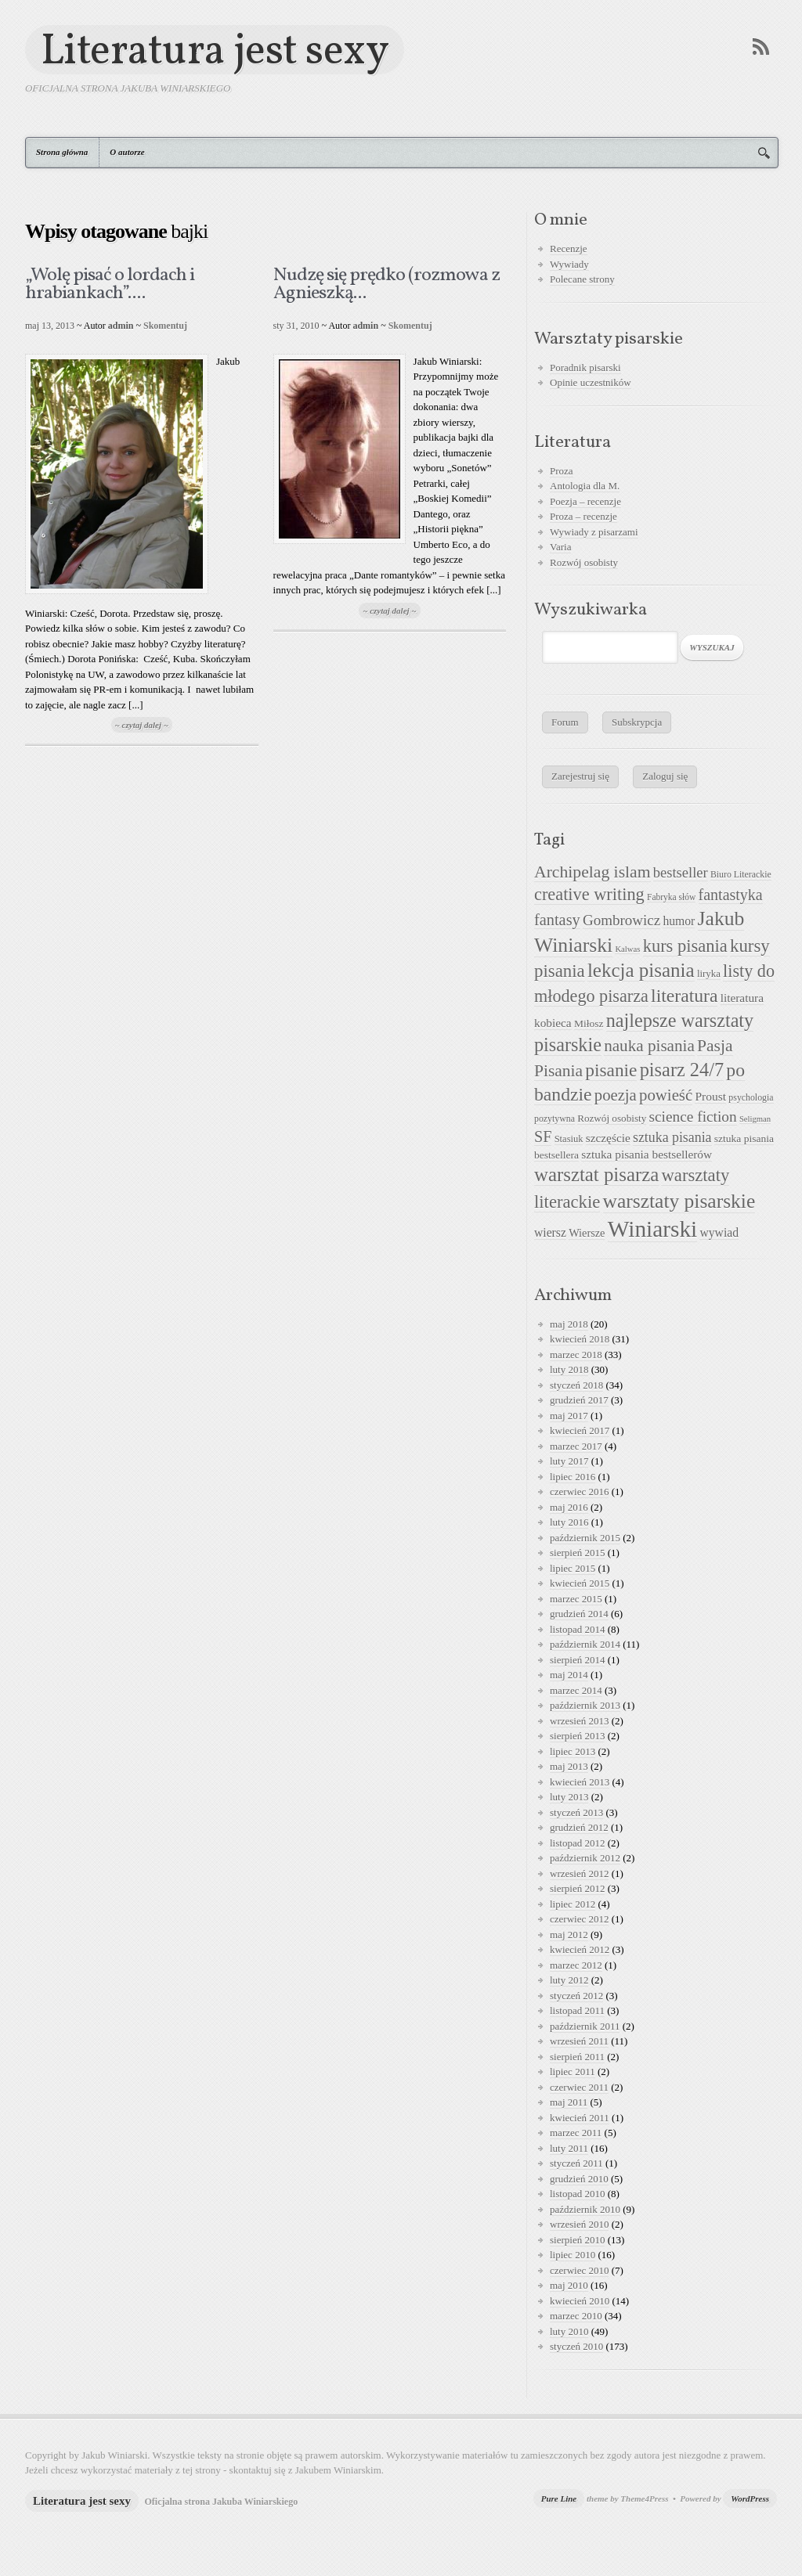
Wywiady (569, 264)
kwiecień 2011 (579, 2118)
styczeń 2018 (576, 1385)
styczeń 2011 (576, 2163)
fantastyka (731, 894)
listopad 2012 (577, 1843)
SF (542, 1136)
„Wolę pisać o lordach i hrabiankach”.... (109, 284)
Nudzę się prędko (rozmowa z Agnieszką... (386, 284)
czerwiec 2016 (579, 1491)
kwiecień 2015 (579, 1583)
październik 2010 (585, 2209)
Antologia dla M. (585, 486)
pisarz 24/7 (682, 1069)
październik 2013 (585, 1705)
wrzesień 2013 (579, 1721)
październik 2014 (585, 1644)
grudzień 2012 (579, 1827)
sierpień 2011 (577, 2057)
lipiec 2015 (572, 1568)
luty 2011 (569, 2148)
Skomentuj (165, 325)
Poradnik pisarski (585, 367)
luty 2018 (569, 1369)
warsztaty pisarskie (679, 1201)
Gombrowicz (621, 920)
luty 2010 (569, 2331)
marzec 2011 (576, 2132)
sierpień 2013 (577, 1736)
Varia (560, 547)
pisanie (611, 1070)
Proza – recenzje (583, 516)
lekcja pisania (641, 970)
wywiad (719, 1232)
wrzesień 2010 (579, 2224)
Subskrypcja (637, 722)
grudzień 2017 (579, 1400)
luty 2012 (569, 1980)
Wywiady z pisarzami (594, 532)
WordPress (750, 2498)
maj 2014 (569, 1675)
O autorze (127, 152)
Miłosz (589, 1023)
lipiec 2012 (572, 1904)
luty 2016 (569, 1522)
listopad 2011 (577, 2010)
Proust (710, 1096)
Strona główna (62, 152)
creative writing (589, 894)
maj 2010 (569, 2285)
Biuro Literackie (740, 874)
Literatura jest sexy (214, 49)
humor (679, 921)
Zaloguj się (665, 776)
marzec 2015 (576, 1599)
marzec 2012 (576, 1965)
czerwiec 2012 (579, 1919)
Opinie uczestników (590, 382)
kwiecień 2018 (579, 1339)
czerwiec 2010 (579, 2270)
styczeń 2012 (576, 1995)
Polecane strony (582, 279)
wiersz (550, 1232)
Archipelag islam (592, 872)
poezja (615, 1095)
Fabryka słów (671, 897)
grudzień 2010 (579, 2179)
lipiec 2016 (572, 1477)
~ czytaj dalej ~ (141, 725)
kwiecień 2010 (579, 2301)
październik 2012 (585, 1858)
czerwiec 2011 (579, 2087)
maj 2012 (569, 1934)
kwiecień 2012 (579, 1949)
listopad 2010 (577, 2194)
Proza (561, 471)
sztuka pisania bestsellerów (646, 1154)
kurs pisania (685, 946)
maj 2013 (569, 1766)
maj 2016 (569, 1507)
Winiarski (652, 1228)
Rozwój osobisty (584, 562)
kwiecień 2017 (579, 1430)
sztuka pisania (672, 1137)
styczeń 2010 (576, 2346)
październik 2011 (585, 2026)
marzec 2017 (576, 1446)
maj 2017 (569, 1415)
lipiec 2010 (572, 2255)
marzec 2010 (576, 2316)
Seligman (755, 1119)
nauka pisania (649, 1045)
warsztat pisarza (596, 1174)
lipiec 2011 (572, 2071)
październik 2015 (585, 1538)
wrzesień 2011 (579, 2041)
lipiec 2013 (572, 1751)
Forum (565, 722)
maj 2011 (568, 2102)
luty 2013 (569, 1797)
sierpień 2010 (577, 2240)
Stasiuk (569, 1138)
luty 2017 (569, 1461)
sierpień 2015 (577, 1552)
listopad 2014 (577, 1629)
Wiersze (587, 1233)
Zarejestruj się (580, 776)
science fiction (693, 1116)
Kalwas (627, 949)
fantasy (557, 919)
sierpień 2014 (577, 1660)
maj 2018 (569, 1324)
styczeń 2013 (576, 1812)
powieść (665, 1095)
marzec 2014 (576, 1690)
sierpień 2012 (577, 1888)
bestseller (680, 873)
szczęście (608, 1137)
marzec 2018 (576, 1354)
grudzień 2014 (579, 1613)
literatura (684, 995)
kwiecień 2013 (579, 1782)
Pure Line (559, 2498)
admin (121, 325)
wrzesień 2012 (579, 1873)
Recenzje (568, 248)
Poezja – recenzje (585, 501)
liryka (709, 973)
